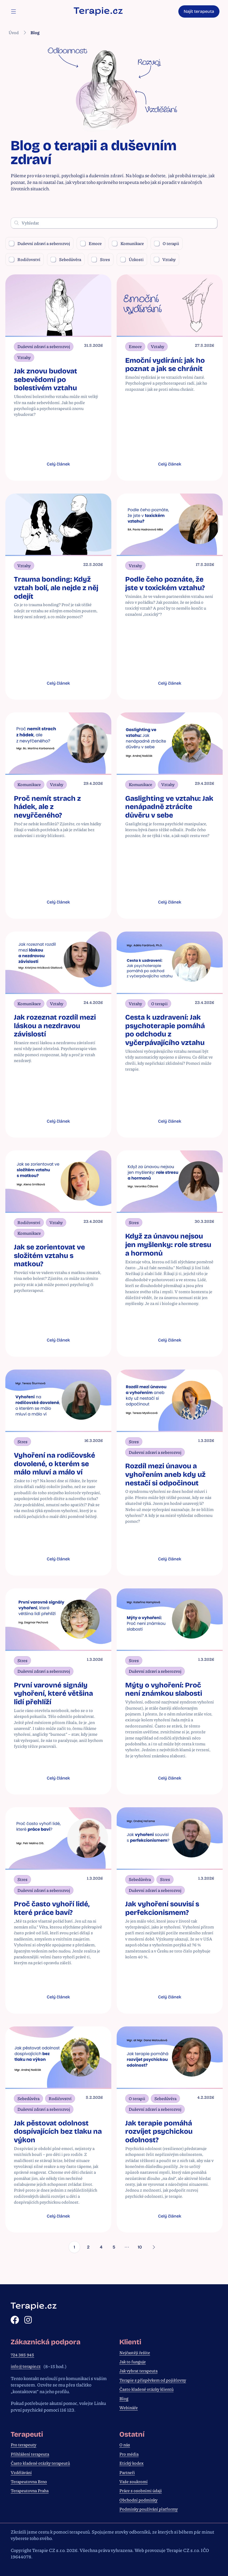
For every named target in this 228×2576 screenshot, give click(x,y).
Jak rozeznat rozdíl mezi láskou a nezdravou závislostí (55, 1028)
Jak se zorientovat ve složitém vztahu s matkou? (49, 1259)
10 (142, 2256)
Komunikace (128, 243)
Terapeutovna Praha (30, 2491)
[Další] (156, 2256)
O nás (124, 2445)
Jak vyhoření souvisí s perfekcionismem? (162, 1915)
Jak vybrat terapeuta (138, 2371)
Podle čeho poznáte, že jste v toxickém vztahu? (165, 584)
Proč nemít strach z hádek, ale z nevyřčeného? (47, 808)
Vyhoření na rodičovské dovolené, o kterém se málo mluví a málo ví (54, 1468)
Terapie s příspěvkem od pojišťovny (152, 2380)
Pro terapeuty (23, 2445)
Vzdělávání (21, 2472)
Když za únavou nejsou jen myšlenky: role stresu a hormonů (168, 1248)
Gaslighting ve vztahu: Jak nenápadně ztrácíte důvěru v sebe (169, 808)
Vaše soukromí (133, 2481)
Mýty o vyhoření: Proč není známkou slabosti (163, 1695)
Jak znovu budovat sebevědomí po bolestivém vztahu (45, 379)
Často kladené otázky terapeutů (40, 2463)
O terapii (166, 243)
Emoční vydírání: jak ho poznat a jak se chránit (165, 364)
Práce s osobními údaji (140, 2491)
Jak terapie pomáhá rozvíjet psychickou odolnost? (158, 2139)
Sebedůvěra (65, 259)
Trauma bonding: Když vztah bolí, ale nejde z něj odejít (56, 588)
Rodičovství (24, 259)
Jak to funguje (132, 2362)
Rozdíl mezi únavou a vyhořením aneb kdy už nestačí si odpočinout (165, 1479)
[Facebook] (15, 2320)
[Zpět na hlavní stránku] (98, 11)
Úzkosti (132, 259)
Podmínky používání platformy (148, 2509)
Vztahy (165, 259)
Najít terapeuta (199, 11)
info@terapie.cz (26, 2366)
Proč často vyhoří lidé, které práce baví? (52, 1915)
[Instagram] (28, 2320)
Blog (123, 2398)
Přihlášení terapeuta (30, 2454)
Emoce (91, 243)
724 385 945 (22, 2355)
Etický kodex (131, 2463)
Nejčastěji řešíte (134, 2353)
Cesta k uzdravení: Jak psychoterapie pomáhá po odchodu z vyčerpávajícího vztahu (165, 1033)
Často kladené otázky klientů (146, 2389)
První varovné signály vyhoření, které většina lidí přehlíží (53, 1699)
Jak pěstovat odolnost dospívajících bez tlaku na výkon (58, 2139)
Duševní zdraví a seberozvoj (39, 243)
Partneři (127, 2472)
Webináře (128, 2408)
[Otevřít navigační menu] (13, 11)
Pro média (129, 2454)
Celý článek (58, 464)
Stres (100, 259)
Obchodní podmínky (138, 2500)
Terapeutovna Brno (29, 2481)
